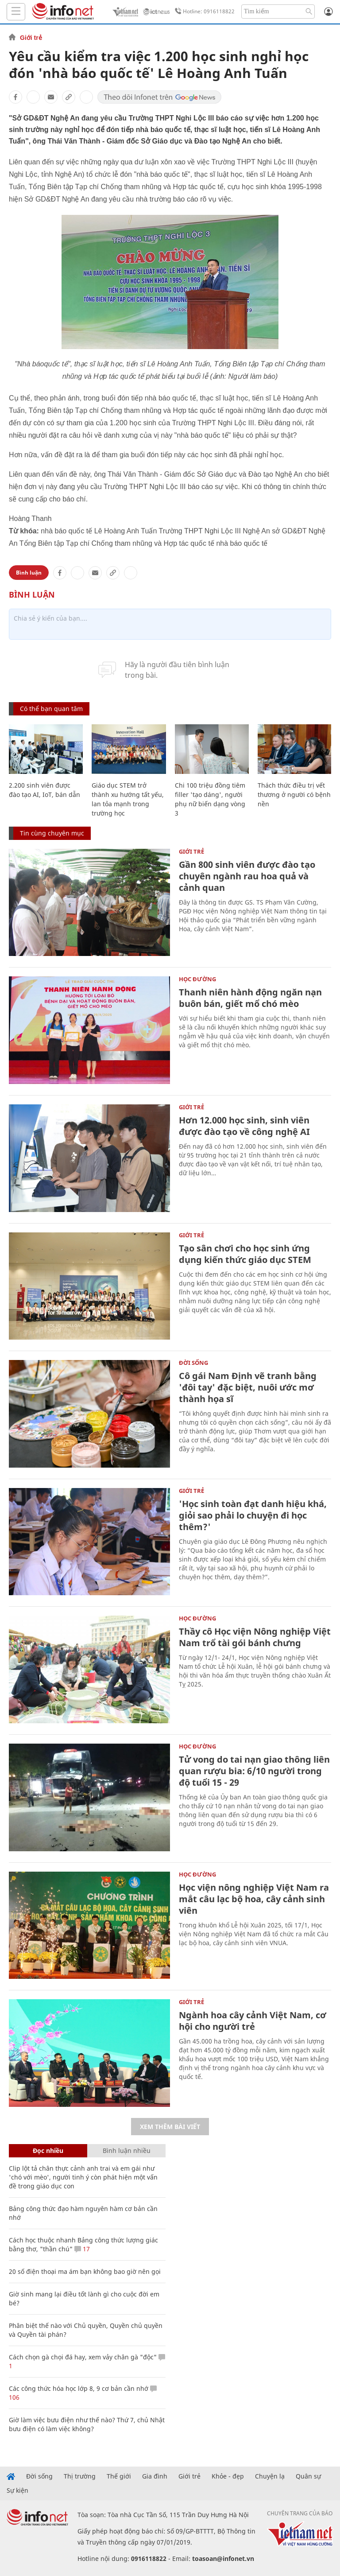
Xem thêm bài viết (170, 2126)
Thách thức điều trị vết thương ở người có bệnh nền (294, 794)
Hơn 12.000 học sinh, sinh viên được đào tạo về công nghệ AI (244, 1126)
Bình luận (29, 572)
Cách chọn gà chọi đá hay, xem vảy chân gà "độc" (83, 2357)
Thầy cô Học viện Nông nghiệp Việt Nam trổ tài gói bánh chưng (255, 1637)
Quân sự (308, 2476)
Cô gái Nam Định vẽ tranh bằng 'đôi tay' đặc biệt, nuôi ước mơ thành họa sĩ (248, 1387)
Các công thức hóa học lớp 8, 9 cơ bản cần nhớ (78, 2388)
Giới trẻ (31, 37)
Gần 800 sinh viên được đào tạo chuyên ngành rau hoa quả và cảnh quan (247, 876)
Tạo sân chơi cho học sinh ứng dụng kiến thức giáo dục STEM (245, 1254)
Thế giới (119, 2476)
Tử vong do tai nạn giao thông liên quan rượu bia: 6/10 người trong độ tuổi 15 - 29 (254, 1770)
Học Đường (197, 979)
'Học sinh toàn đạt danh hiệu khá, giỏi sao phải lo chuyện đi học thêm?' (253, 1515)
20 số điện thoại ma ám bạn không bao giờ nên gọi (85, 2271)
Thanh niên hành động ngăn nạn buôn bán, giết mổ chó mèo (250, 998)
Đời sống (193, 1363)
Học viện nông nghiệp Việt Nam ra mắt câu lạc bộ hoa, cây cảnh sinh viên (254, 1898)
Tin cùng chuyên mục (52, 833)
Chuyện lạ (270, 2476)
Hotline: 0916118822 (203, 11)
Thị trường (80, 2476)
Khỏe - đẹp (228, 2476)
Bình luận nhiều (127, 2150)
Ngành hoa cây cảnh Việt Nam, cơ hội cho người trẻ (252, 2020)
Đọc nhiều (48, 2150)
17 (82, 2249)
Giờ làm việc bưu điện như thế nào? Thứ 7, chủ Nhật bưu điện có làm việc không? (87, 2424)
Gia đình (154, 2476)
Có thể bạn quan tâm (51, 708)
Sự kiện (17, 2490)
